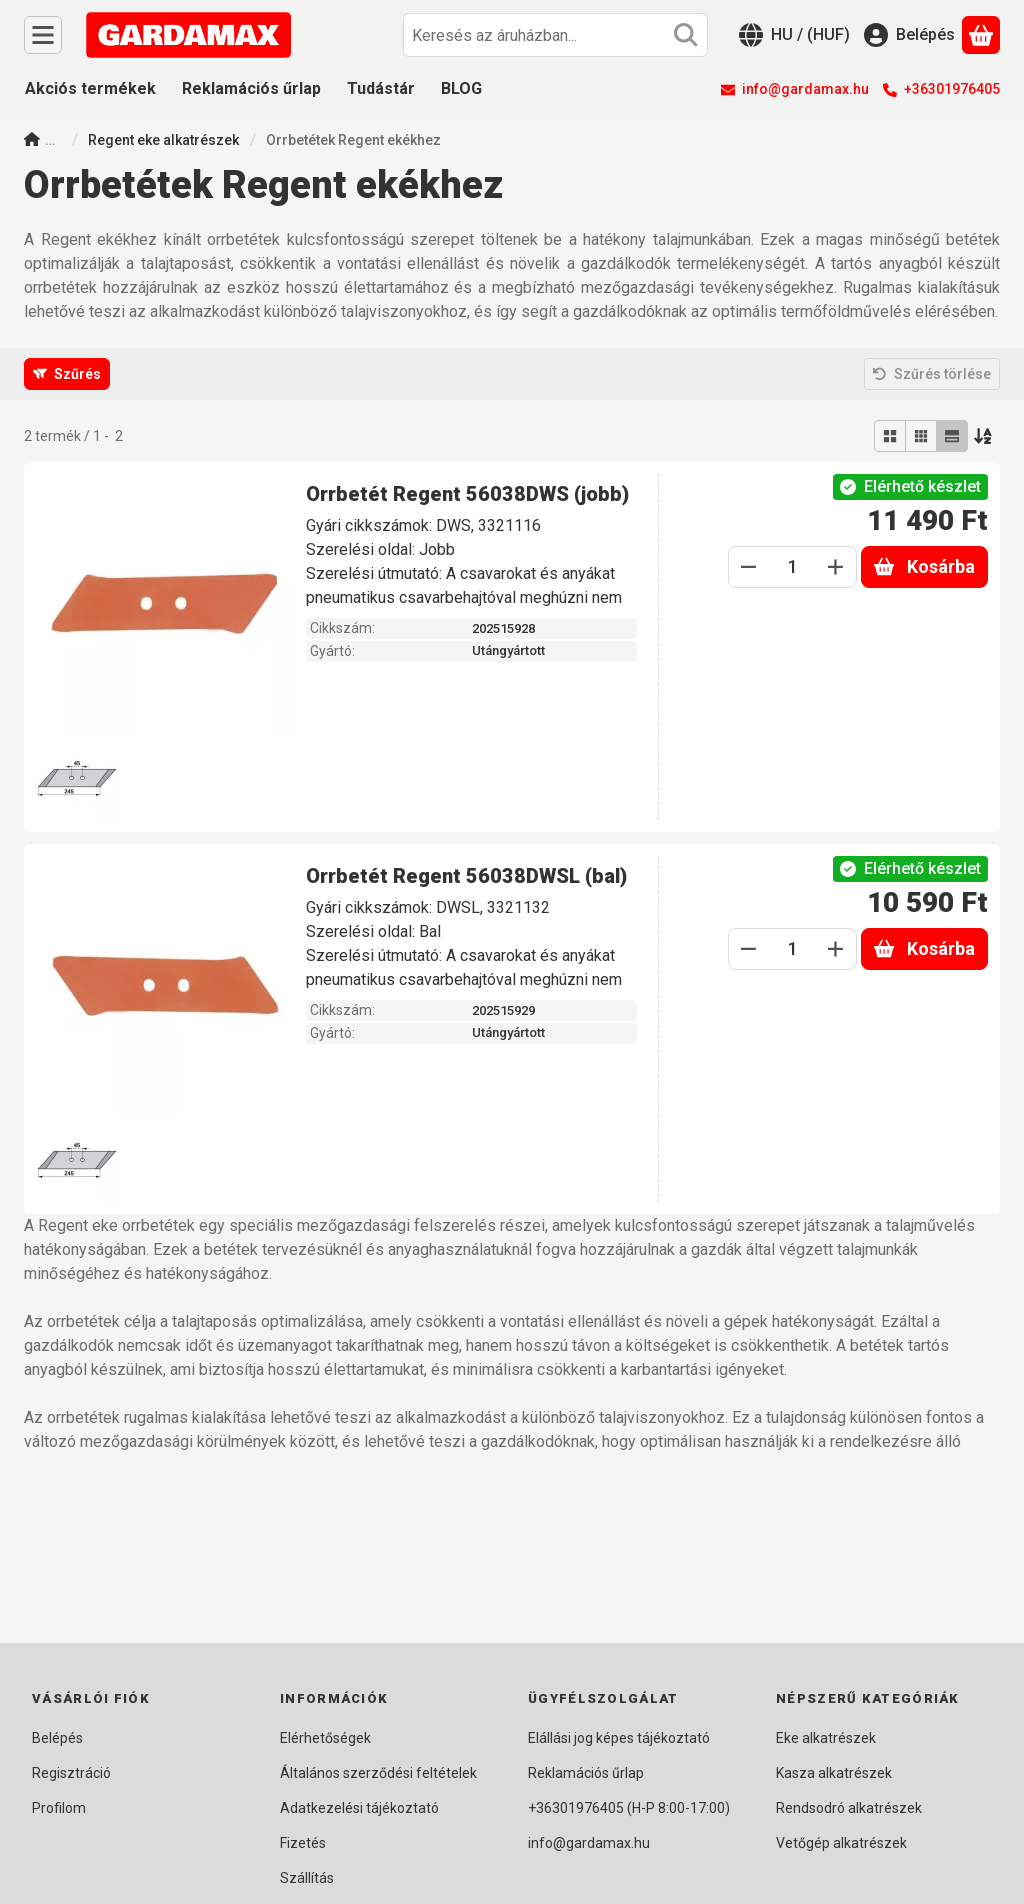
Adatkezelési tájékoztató (359, 1808)
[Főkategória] (32, 141)
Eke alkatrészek (826, 1738)
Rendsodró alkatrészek (849, 1808)
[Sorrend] (984, 436)
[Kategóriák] (43, 35)
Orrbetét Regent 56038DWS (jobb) (467, 494)
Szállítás (307, 1878)
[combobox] (555, 35)
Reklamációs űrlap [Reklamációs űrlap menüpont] (251, 88)
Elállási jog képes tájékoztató (619, 1738)
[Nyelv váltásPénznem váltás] (794, 35)
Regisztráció (71, 1773)
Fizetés (303, 1843)
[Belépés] (909, 35)
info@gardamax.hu (805, 89)
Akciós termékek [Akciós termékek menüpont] (90, 88)
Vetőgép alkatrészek (841, 1843)
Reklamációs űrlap (586, 1773)
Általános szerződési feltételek (378, 1773)
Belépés (57, 1738)
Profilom (59, 1808)
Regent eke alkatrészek (163, 140)
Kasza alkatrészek (834, 1773)
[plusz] (836, 567)
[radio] (890, 436)
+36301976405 (952, 89)
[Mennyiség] (792, 567)
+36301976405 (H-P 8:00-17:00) (629, 1808)
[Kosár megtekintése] (981, 35)
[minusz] (749, 567)
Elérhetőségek (325, 1738)
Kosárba (924, 566)
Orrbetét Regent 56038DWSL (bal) (466, 876)
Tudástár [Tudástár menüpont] (381, 88)
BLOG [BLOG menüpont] (461, 88)
